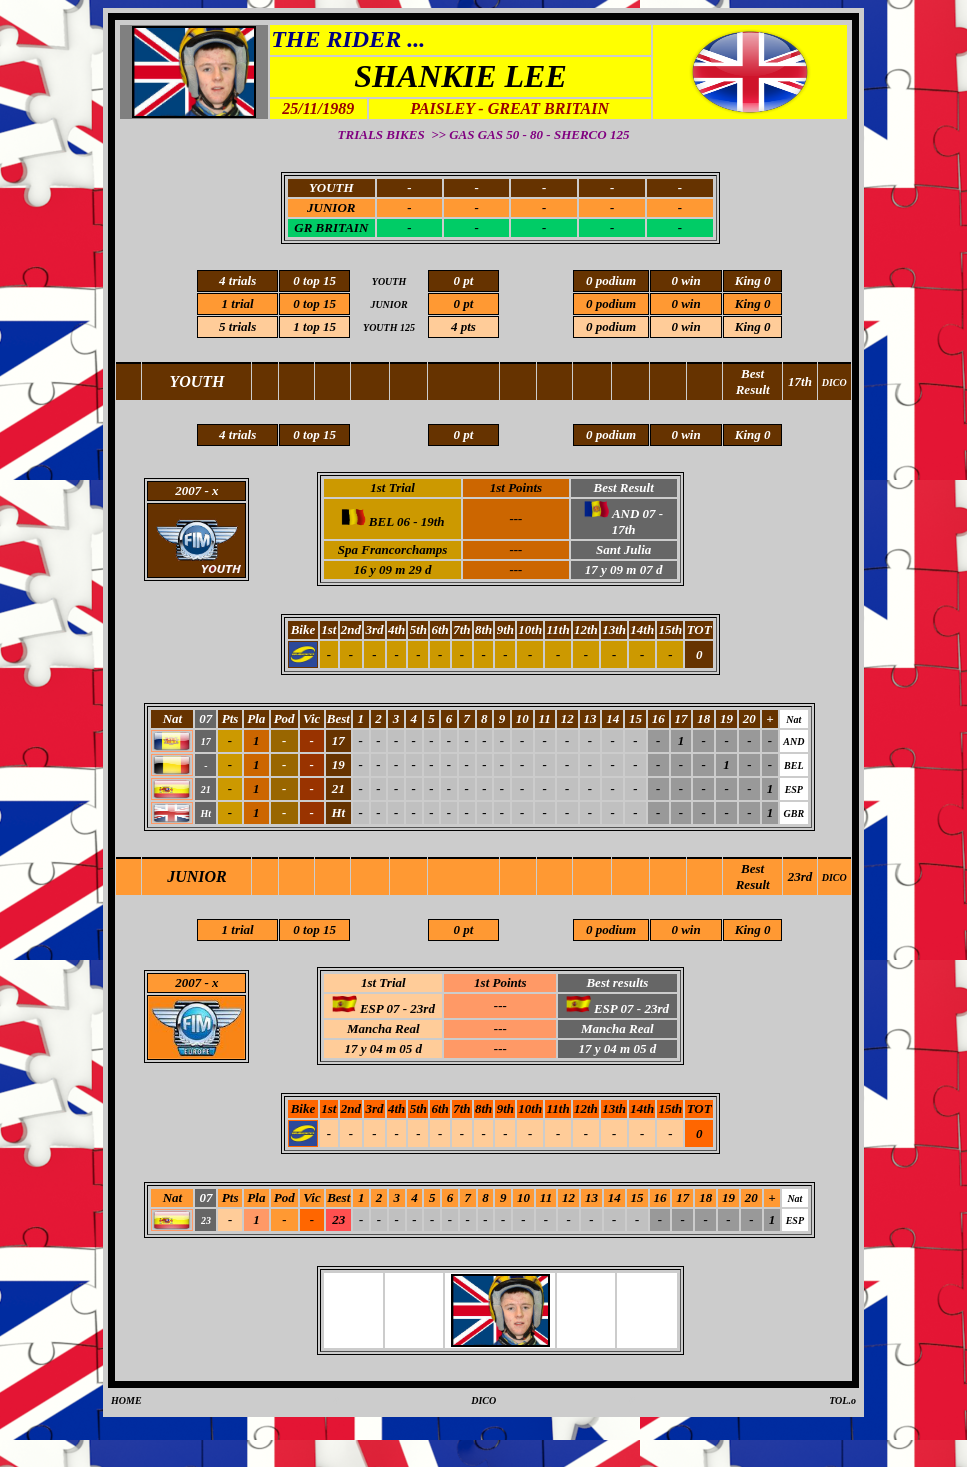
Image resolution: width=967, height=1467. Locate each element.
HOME (126, 1400)
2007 (188, 982)
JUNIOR (331, 207)
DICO (834, 877)
